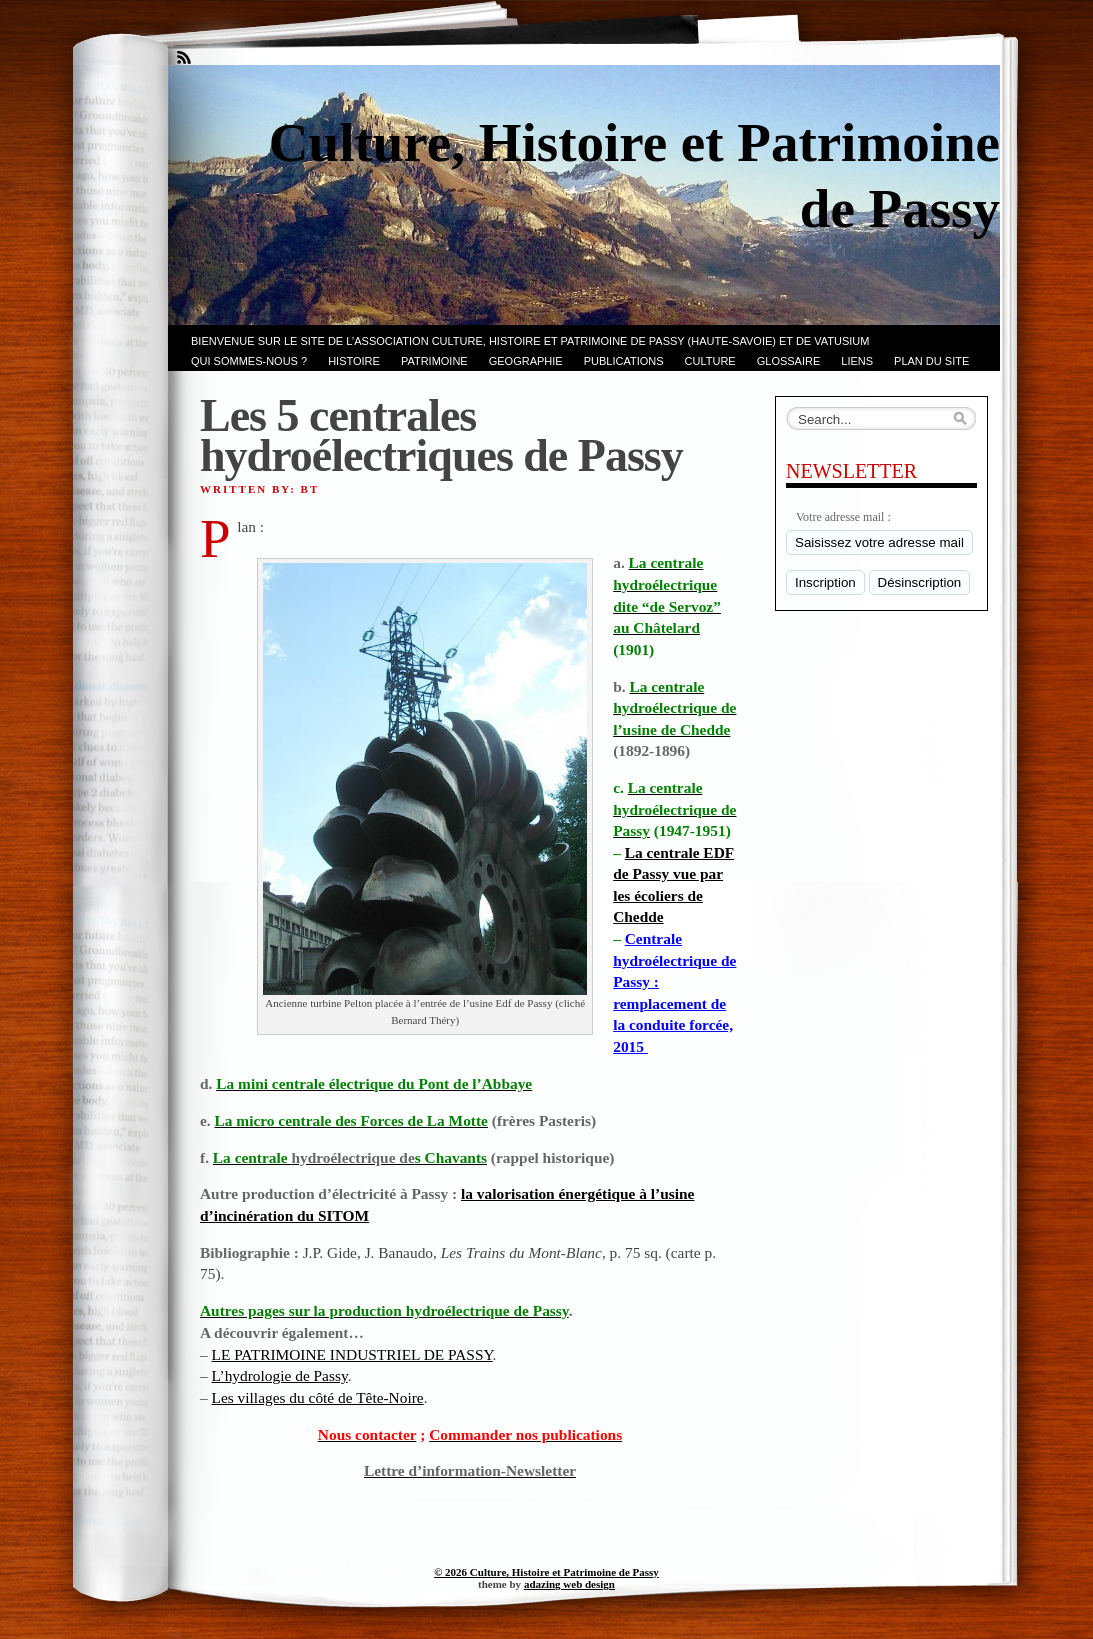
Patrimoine (434, 361)
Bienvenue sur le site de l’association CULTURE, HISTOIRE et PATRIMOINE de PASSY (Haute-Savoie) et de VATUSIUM (530, 341)
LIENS (857, 361)
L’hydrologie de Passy (280, 1375)
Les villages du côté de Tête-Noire (318, 1397)
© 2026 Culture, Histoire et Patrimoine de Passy (546, 1572)
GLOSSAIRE (789, 361)
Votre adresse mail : (843, 517)
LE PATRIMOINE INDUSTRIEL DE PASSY (352, 1354)
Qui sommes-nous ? (249, 361)
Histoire (354, 361)
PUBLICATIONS (624, 361)
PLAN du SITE (931, 361)
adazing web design (569, 1584)
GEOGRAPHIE (526, 361)
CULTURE (710, 361)
